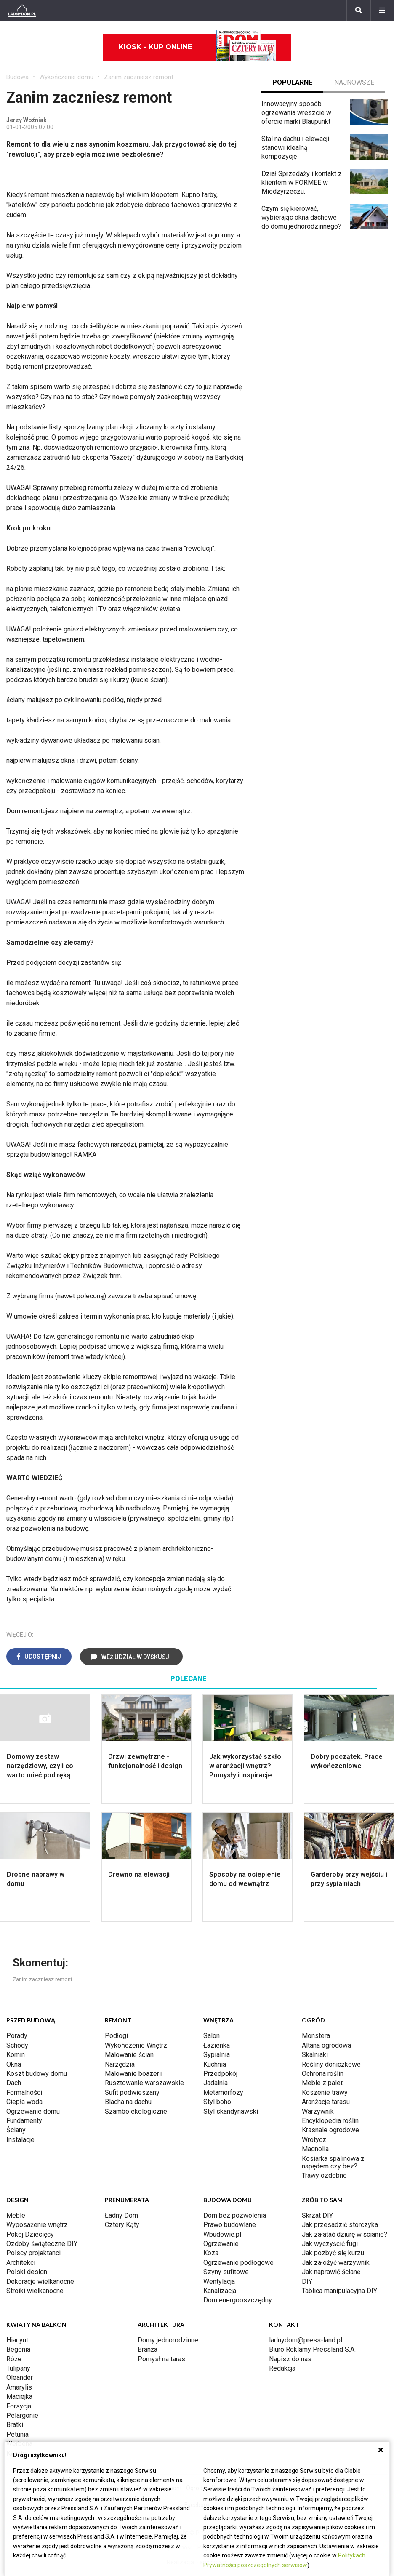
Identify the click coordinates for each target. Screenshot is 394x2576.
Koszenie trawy (325, 2092)
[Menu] (382, 10)
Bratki (14, 2425)
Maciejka (19, 2396)
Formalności (24, 2092)
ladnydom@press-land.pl (305, 2340)
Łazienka (216, 2045)
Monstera (316, 2036)
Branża (147, 2349)
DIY (307, 2282)
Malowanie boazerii (133, 2074)
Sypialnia (216, 2055)
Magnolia (315, 2149)
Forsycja (18, 2406)
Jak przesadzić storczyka (340, 2225)
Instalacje (20, 2140)
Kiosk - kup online (197, 47)
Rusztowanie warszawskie (144, 2083)
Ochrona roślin (322, 2074)
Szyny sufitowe (226, 2272)
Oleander (19, 2378)
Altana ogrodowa (326, 2045)
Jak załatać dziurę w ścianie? (344, 2234)
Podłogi (116, 2036)
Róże (13, 2359)
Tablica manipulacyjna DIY (339, 2291)
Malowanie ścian (129, 2055)
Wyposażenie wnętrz (37, 2225)
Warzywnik (318, 2111)
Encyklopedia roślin (330, 2121)
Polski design (26, 2272)
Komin (15, 2055)
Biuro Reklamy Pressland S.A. (312, 2349)
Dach (13, 2083)
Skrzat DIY (317, 2215)
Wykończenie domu (66, 77)
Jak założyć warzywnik (336, 2263)
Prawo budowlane (229, 2225)
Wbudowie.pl (222, 2234)
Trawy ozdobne (324, 2175)
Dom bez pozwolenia (234, 2215)
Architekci (20, 2263)
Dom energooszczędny (237, 2300)
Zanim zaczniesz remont (138, 77)
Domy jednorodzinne (168, 2340)
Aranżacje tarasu (326, 2102)
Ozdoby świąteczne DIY (41, 2244)
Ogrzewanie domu (33, 2111)
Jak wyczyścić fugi (330, 2244)
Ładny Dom (121, 2215)
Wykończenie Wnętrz (136, 2045)
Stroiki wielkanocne (35, 2291)
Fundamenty (24, 2121)
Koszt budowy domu (36, 2074)
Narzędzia (120, 2064)
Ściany (16, 2130)
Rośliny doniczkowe (331, 2064)
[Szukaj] (358, 10)
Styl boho (217, 2102)
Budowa (17, 77)
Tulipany (18, 2368)
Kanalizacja (219, 2291)
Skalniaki (315, 2055)
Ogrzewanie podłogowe (238, 2263)
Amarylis (19, 2387)
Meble (15, 2215)
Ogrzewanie (221, 2244)
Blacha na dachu (128, 2102)
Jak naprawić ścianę (331, 2272)
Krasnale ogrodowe (330, 2130)
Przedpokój (220, 2074)
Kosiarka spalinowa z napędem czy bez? (333, 2162)
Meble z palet (322, 2083)
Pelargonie (22, 2415)
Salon (211, 2036)
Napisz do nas (290, 2359)
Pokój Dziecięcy (30, 2234)
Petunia (17, 2434)
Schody (17, 2045)
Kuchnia (214, 2064)
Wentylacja (219, 2282)
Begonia (18, 2349)
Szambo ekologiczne (136, 2111)
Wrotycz (314, 2140)
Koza (210, 2253)
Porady (16, 2036)
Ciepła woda (24, 2102)
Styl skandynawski (230, 2111)
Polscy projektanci (33, 2253)
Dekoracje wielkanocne (40, 2282)
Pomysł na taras (161, 2359)
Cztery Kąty (122, 2225)
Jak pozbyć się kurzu (333, 2253)
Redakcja (282, 2368)
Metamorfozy (223, 2092)
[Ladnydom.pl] (22, 10)
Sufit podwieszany (132, 2092)
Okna (13, 2064)
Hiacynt (17, 2340)
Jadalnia (215, 2083)
